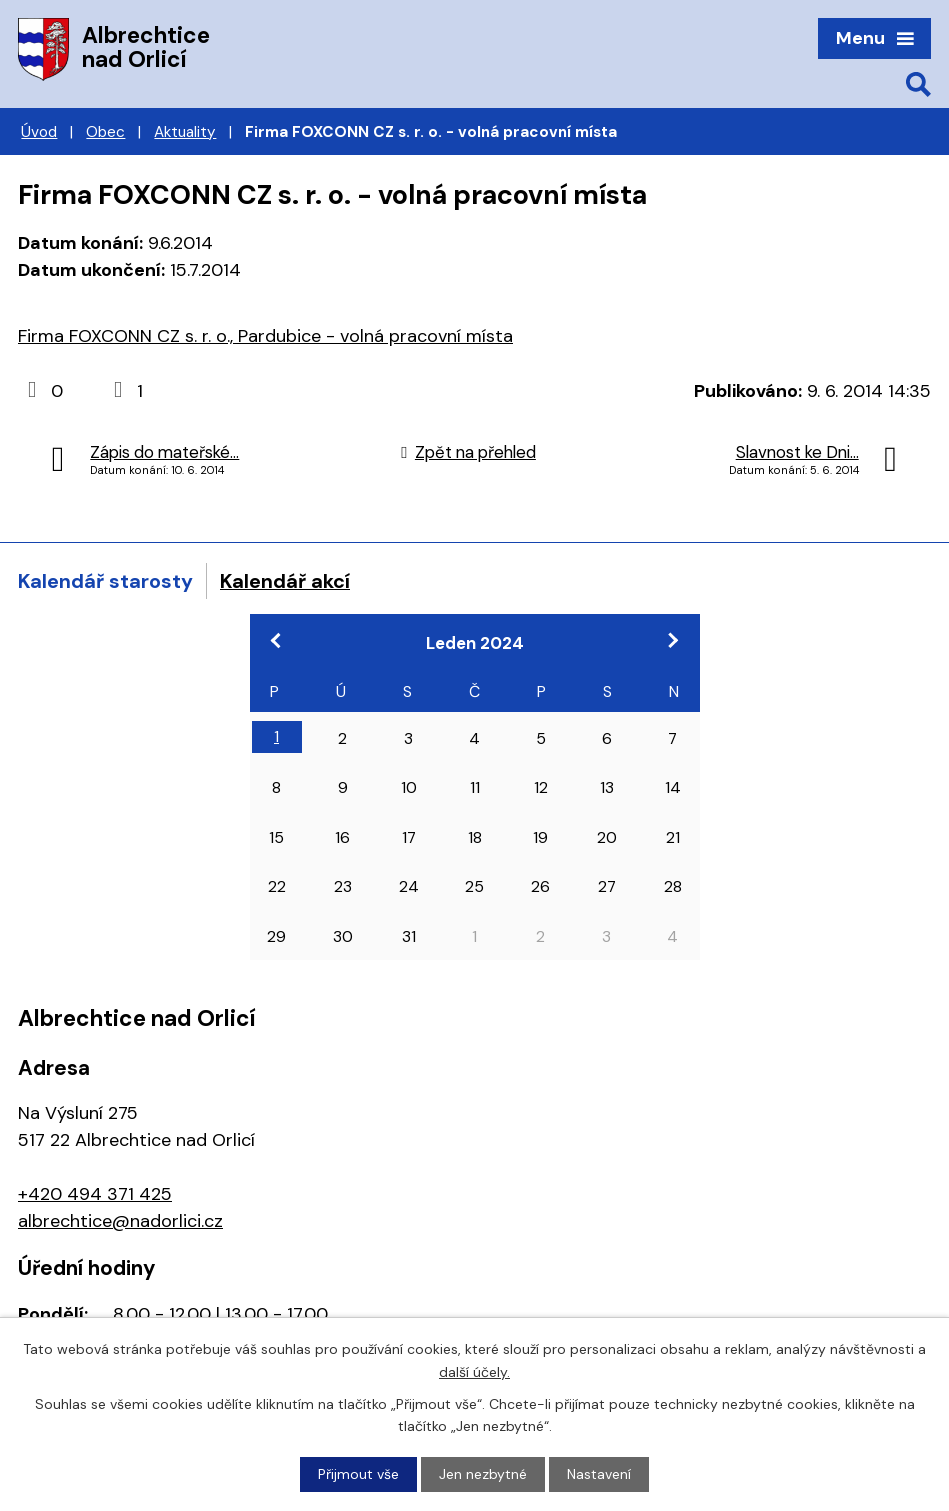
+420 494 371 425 (95, 1194)
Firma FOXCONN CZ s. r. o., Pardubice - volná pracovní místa (265, 336)
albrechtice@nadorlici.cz (120, 1221)
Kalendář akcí (285, 581)
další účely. (474, 1371)
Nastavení (599, 1474)
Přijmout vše (358, 1474)
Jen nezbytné (483, 1474)
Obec (105, 132)
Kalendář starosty (105, 581)
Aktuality (185, 132)
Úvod (39, 132)
